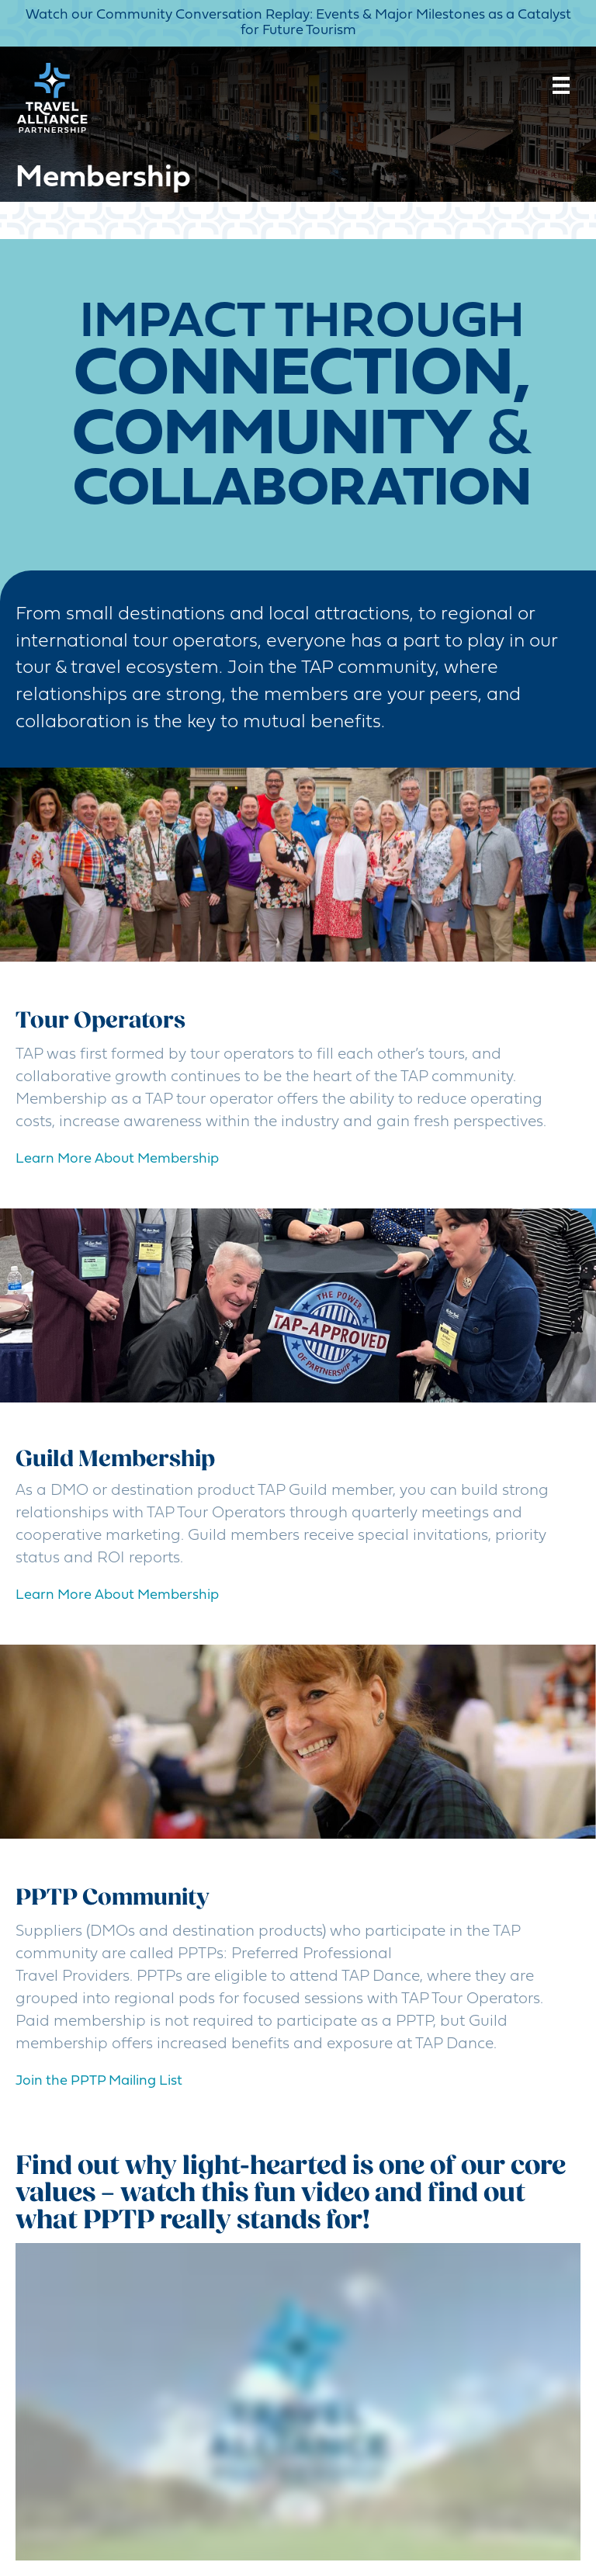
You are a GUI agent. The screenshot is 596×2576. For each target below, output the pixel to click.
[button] (99, 2082)
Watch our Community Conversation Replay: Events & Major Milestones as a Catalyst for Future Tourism (298, 23)
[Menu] (561, 85)
